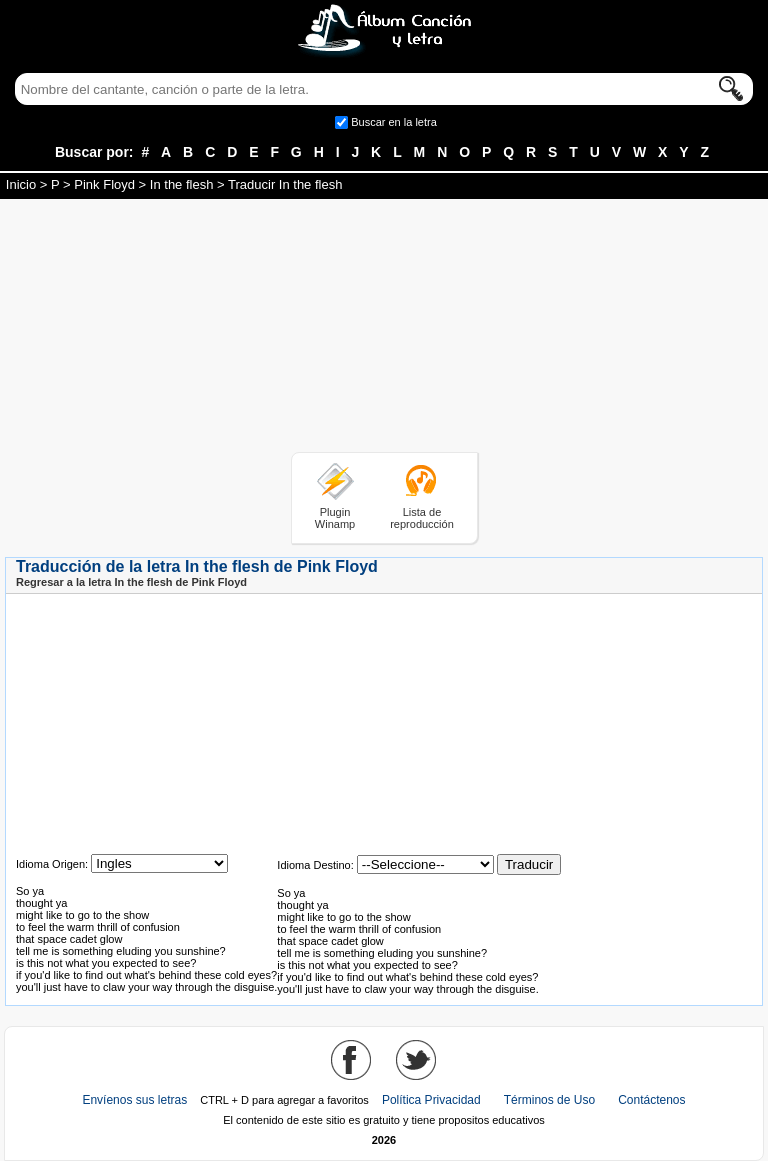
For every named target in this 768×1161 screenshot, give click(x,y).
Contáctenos (651, 1100)
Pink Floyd (104, 184)
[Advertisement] (384, 329)
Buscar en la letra (394, 122)
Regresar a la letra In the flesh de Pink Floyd (131, 582)
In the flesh (182, 184)
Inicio (21, 184)
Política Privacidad (431, 1100)
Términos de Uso (549, 1100)
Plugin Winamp (335, 518)
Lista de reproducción (422, 518)
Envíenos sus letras (134, 1100)
